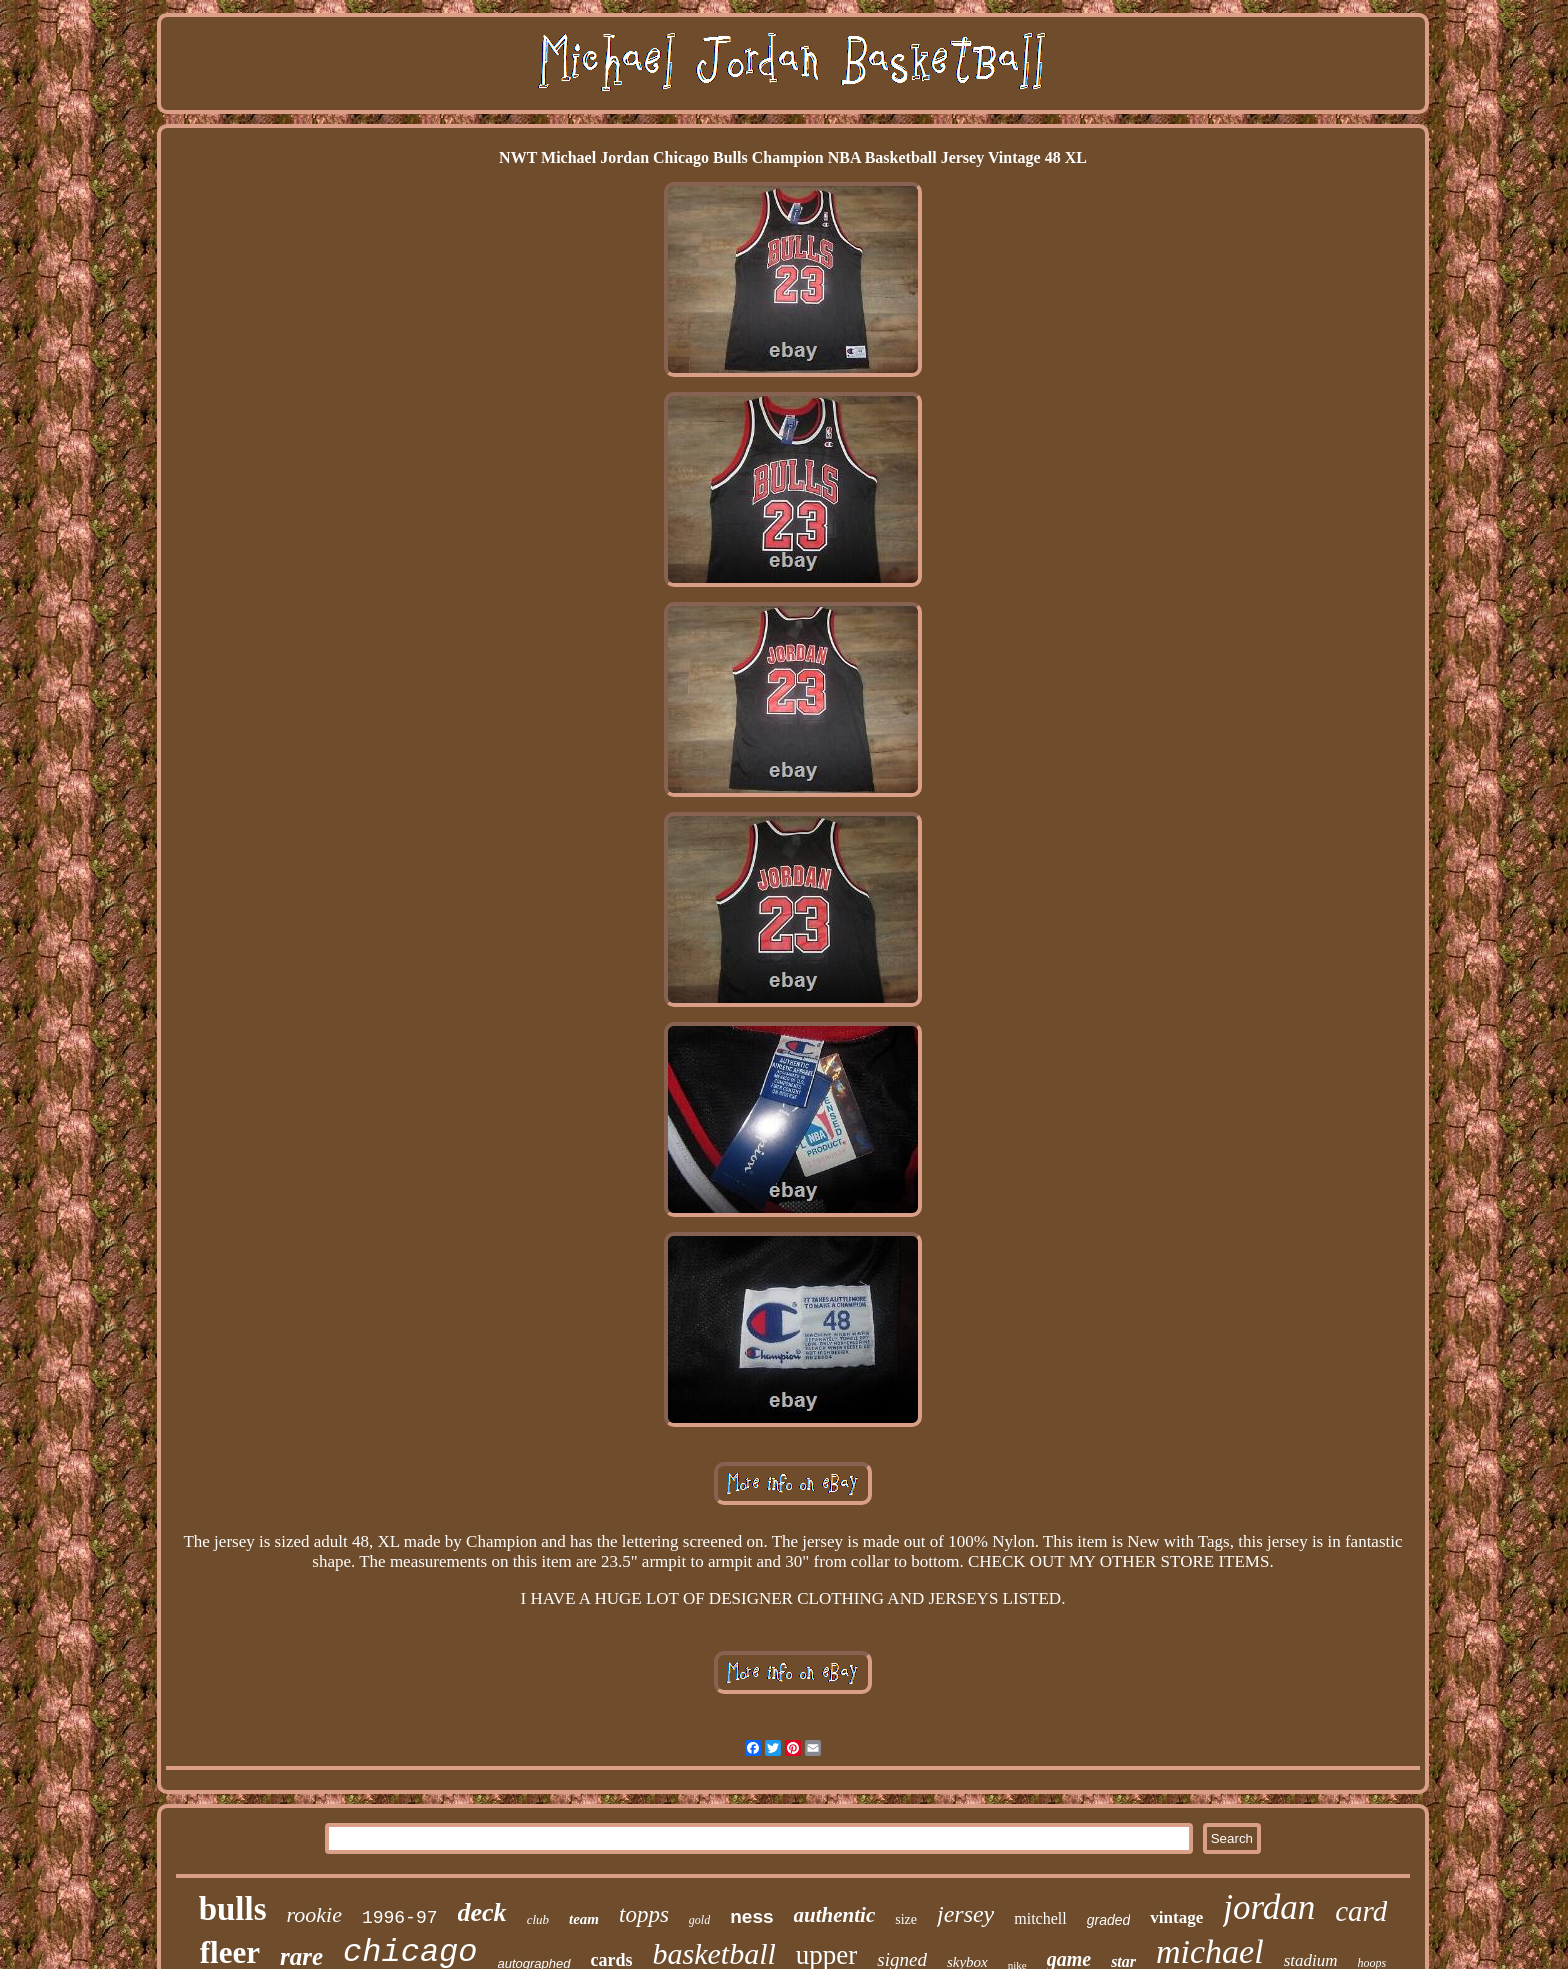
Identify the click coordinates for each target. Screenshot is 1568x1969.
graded (1109, 1920)
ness (751, 1916)
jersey (965, 1914)
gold (699, 1920)
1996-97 (400, 1918)
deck (482, 1912)
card (1361, 1911)
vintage (1176, 1917)
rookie (314, 1914)
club (538, 1919)
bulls (233, 1909)
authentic (835, 1915)
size (906, 1919)
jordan (1269, 1907)
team (584, 1919)
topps (644, 1914)
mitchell (1040, 1918)
